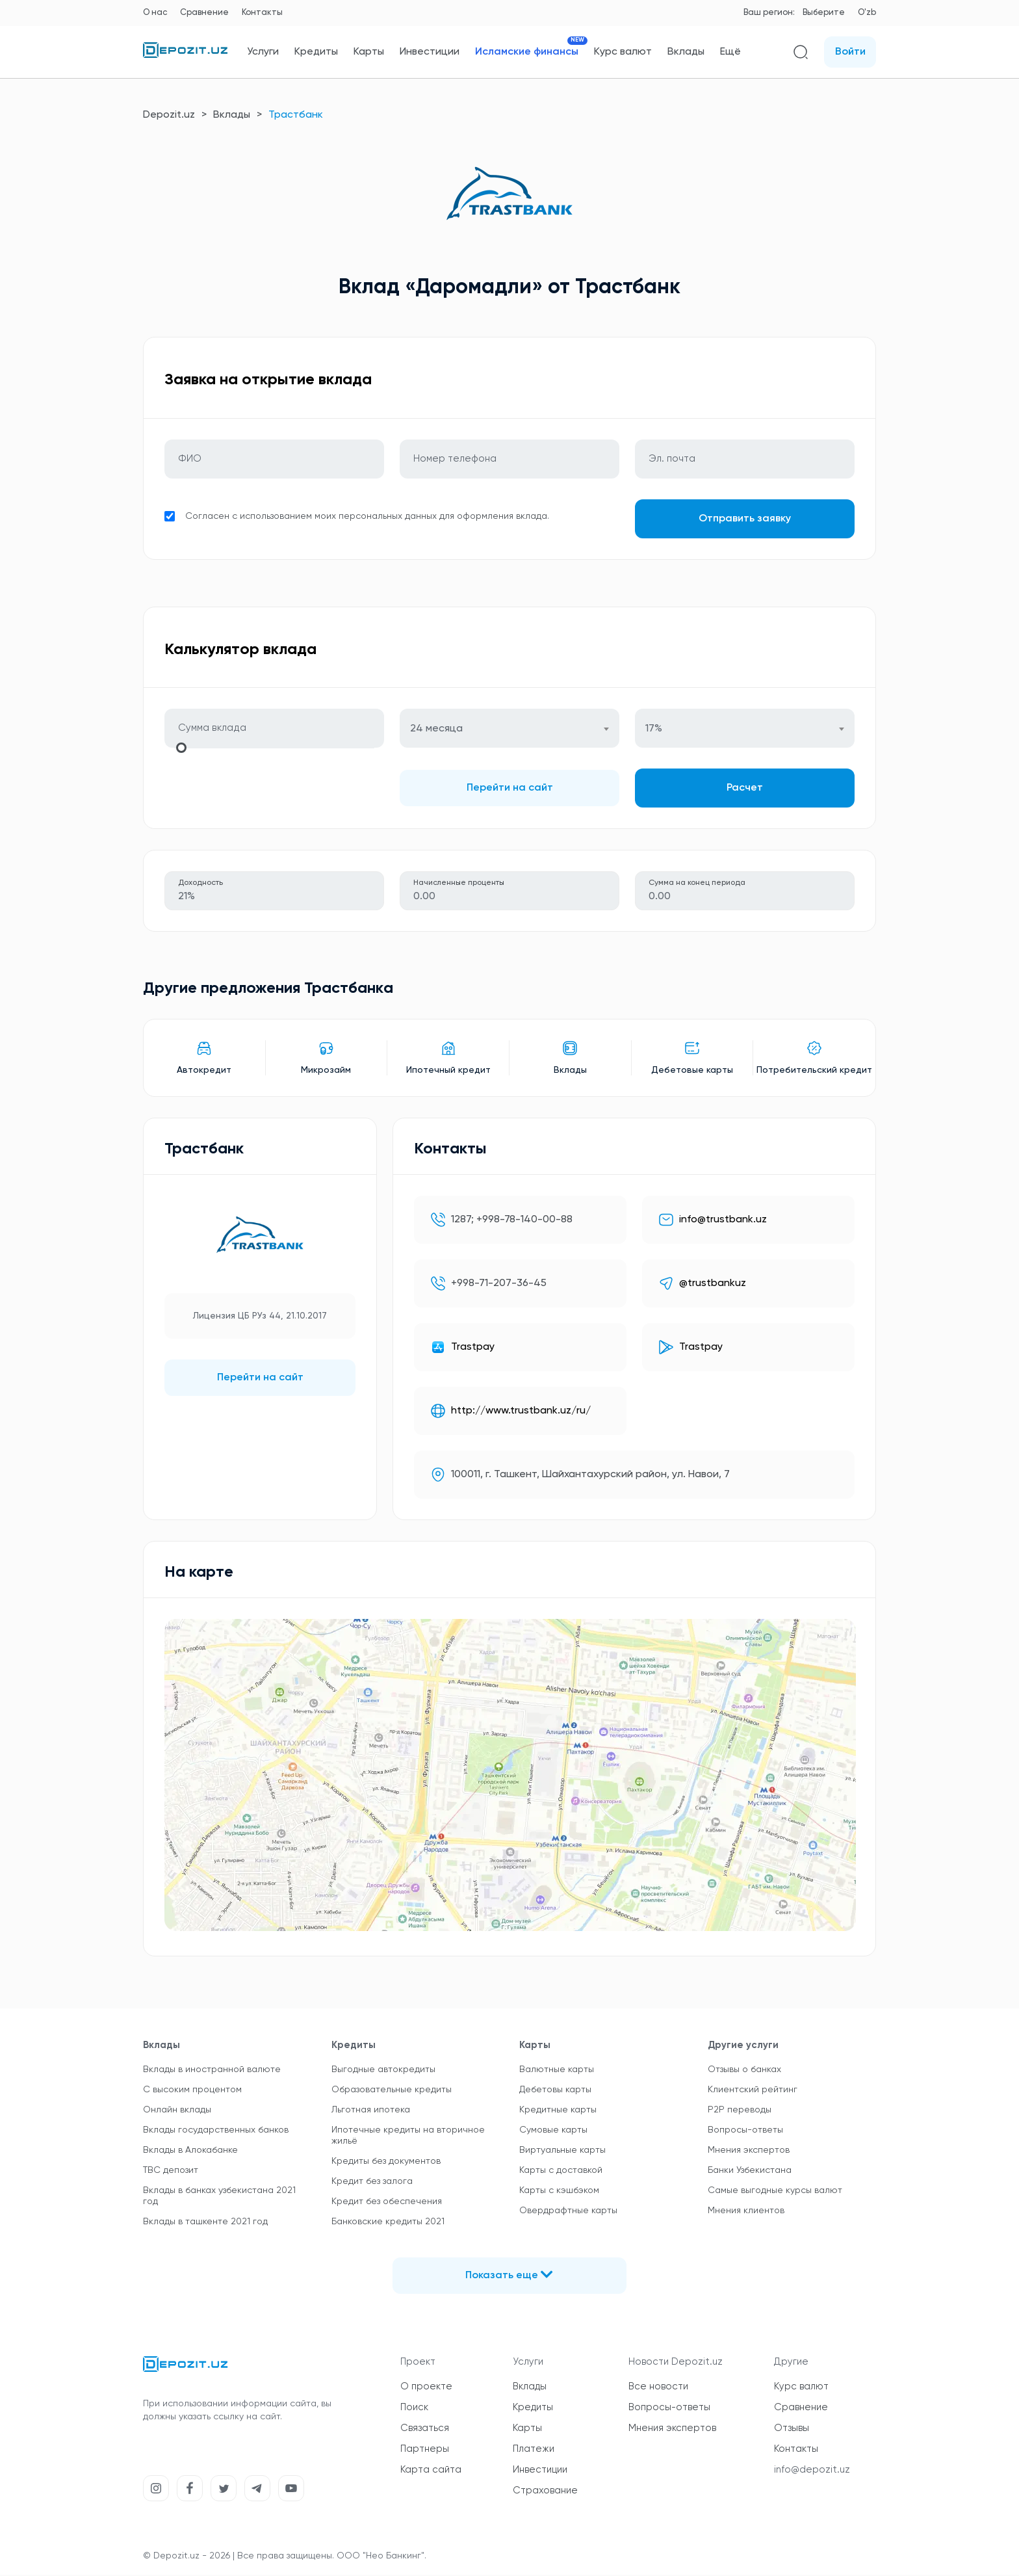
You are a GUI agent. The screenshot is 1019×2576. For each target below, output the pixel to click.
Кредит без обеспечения (386, 2202)
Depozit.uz (169, 115)
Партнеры (424, 2450)
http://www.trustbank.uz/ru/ (521, 1412)
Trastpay (473, 1348)
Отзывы (791, 2429)
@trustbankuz (712, 1285)
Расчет (745, 789)
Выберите (824, 12)
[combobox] (509, 729)
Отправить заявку (745, 519)
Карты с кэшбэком (559, 2191)
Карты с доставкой (560, 2171)
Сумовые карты (553, 2131)
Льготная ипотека (370, 2111)
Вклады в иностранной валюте (212, 2070)
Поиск (414, 2408)
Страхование (545, 2492)
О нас (155, 12)
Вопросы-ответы (745, 2131)
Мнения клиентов (746, 2211)
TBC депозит (170, 2171)
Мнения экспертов (749, 2151)
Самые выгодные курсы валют (775, 2191)
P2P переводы (739, 2111)
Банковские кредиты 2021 (388, 2223)
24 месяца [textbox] (436, 730)
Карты (369, 52)
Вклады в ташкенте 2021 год (205, 2223)
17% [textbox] (653, 730)
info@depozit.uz (812, 2471)
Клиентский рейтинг (752, 2091)
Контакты (262, 12)
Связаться (424, 2429)
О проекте (426, 2388)
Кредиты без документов (386, 2162)
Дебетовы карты (555, 2091)
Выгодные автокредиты (383, 2070)
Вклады (685, 52)
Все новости (658, 2388)
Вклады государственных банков (216, 2131)
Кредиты (316, 52)
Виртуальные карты (562, 2151)
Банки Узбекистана (750, 2171)
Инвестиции (429, 52)
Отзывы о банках (744, 2070)
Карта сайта (430, 2471)
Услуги (263, 52)
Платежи (533, 2450)
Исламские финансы (526, 51)
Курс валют (623, 52)
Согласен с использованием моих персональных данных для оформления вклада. (367, 516)
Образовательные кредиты (391, 2091)
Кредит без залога (372, 2182)
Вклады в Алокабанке (190, 2151)
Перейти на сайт (510, 789)
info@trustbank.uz (723, 1221)
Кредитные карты (558, 2111)
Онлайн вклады (177, 2111)
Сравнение (204, 12)
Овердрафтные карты (568, 2211)
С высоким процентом (192, 2091)
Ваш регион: (769, 12)
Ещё (730, 52)
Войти (850, 52)
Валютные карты (556, 2070)
